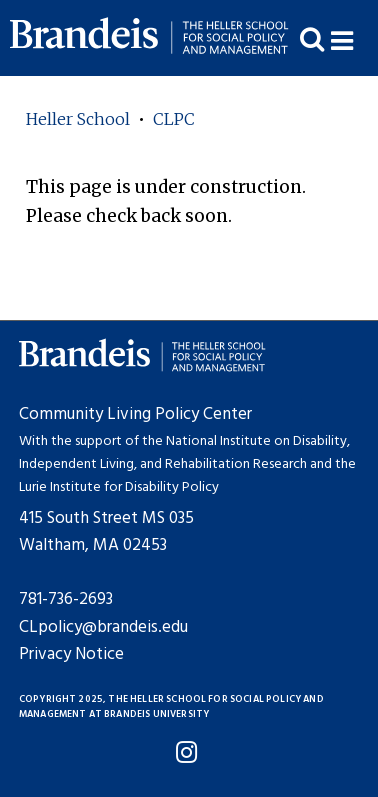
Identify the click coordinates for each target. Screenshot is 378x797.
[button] (354, 38)
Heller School (78, 119)
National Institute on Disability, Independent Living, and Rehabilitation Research (184, 453)
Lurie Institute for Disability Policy (119, 487)
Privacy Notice (71, 654)
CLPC (174, 119)
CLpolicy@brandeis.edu (103, 627)
